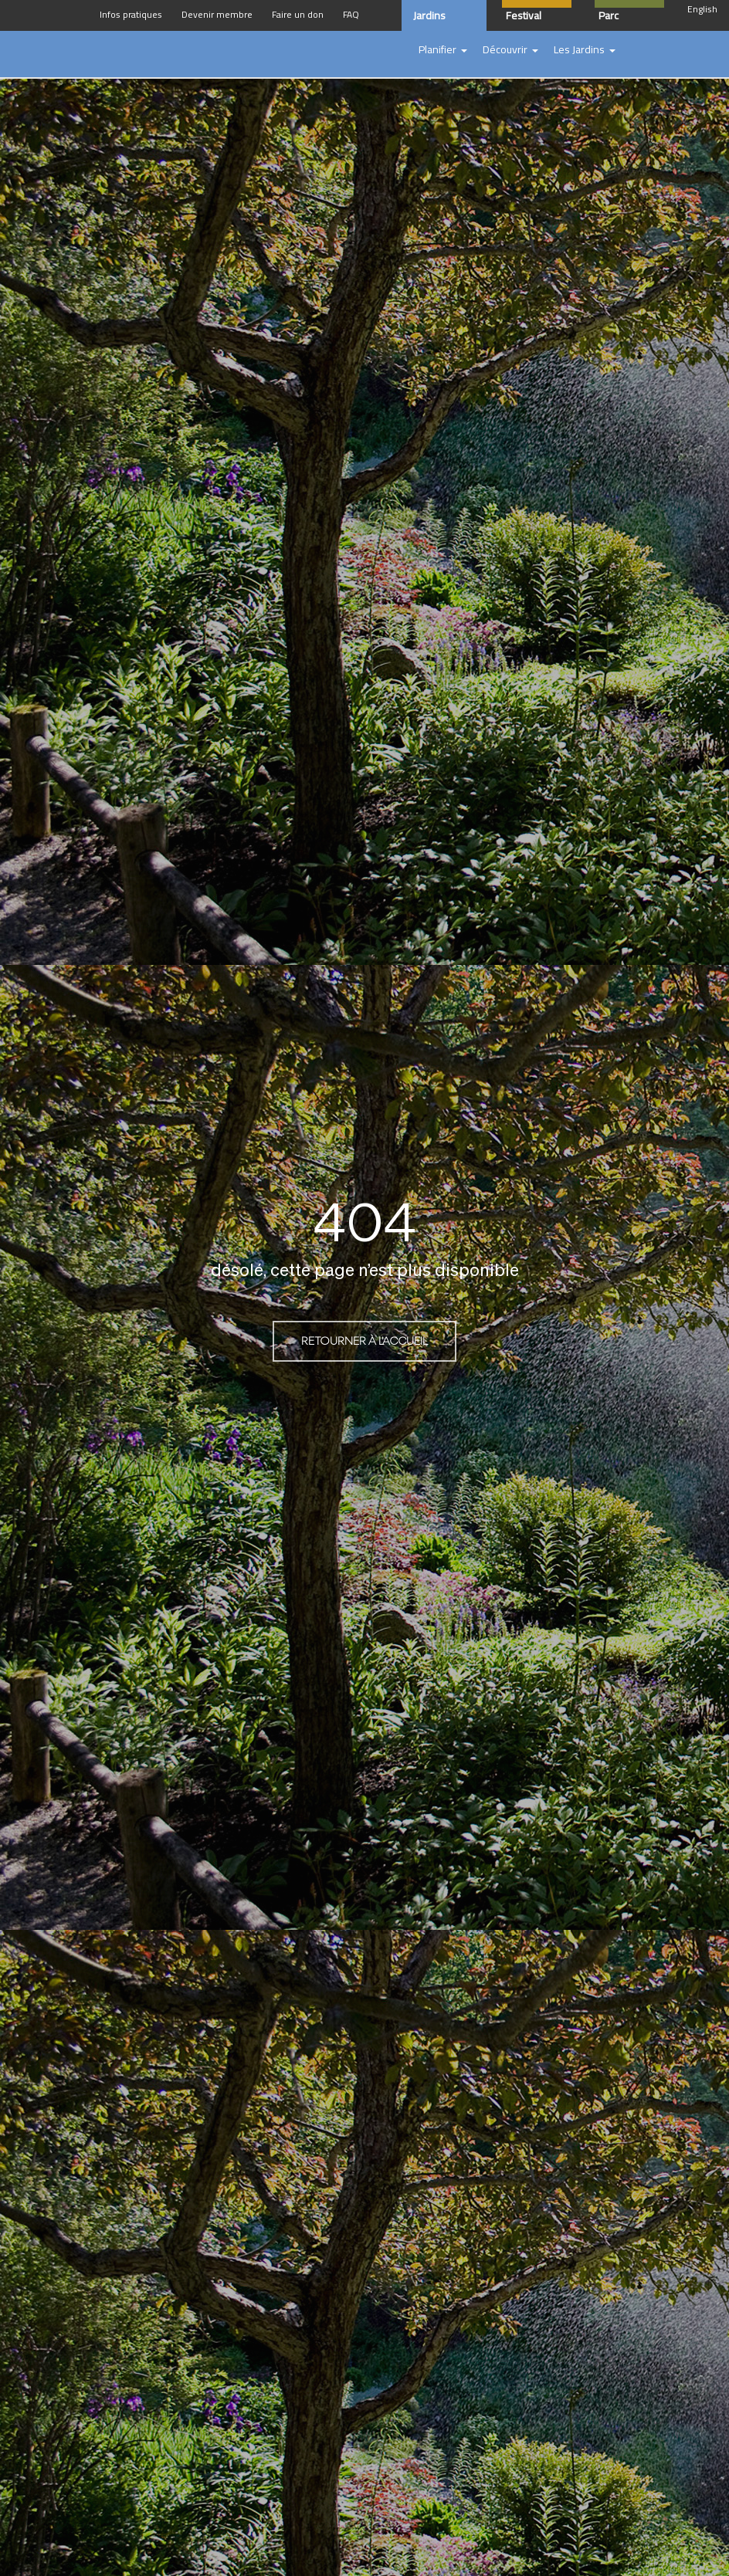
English (702, 9)
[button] (443, 50)
